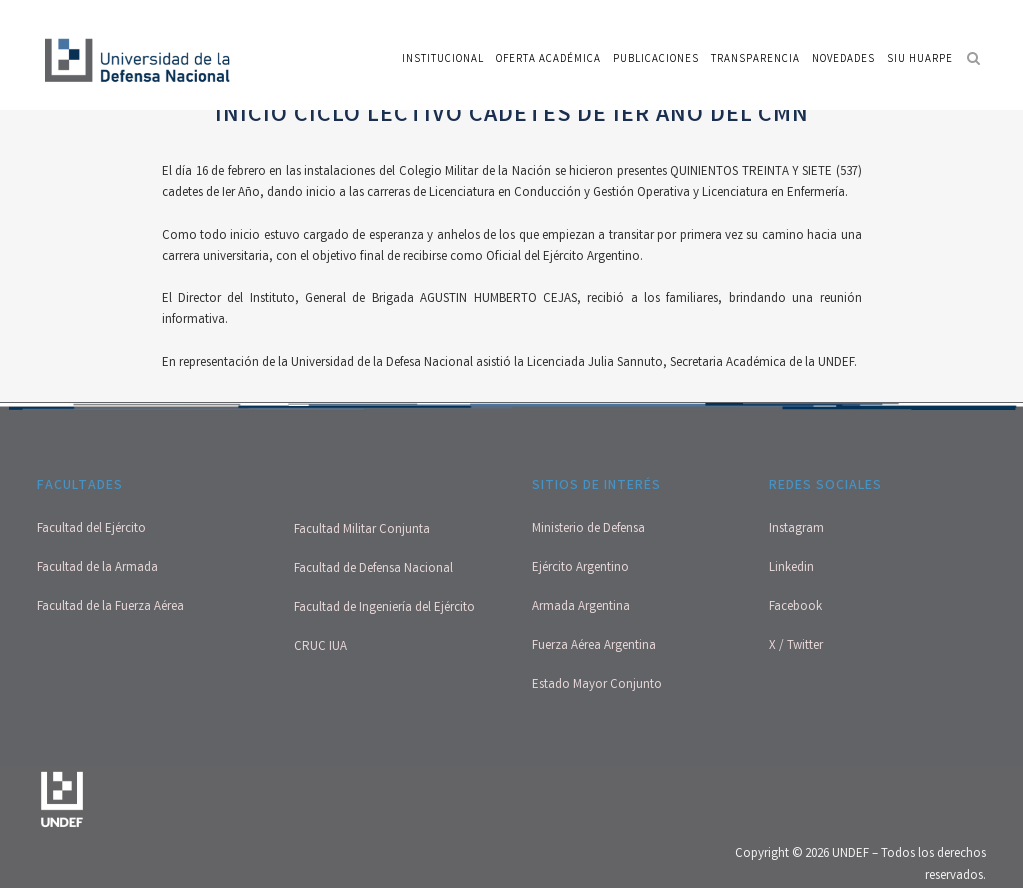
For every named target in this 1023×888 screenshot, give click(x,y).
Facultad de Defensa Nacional (373, 569)
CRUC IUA (320, 647)
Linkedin (791, 568)
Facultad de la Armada (97, 568)
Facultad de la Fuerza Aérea (110, 607)
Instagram (796, 529)
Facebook (795, 607)
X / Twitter (796, 646)
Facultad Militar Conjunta (362, 530)
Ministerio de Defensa (588, 529)
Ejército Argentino (580, 568)
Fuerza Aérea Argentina (594, 646)
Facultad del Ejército (91, 529)
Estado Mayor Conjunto (597, 685)
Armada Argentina (581, 607)
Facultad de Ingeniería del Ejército (384, 608)
